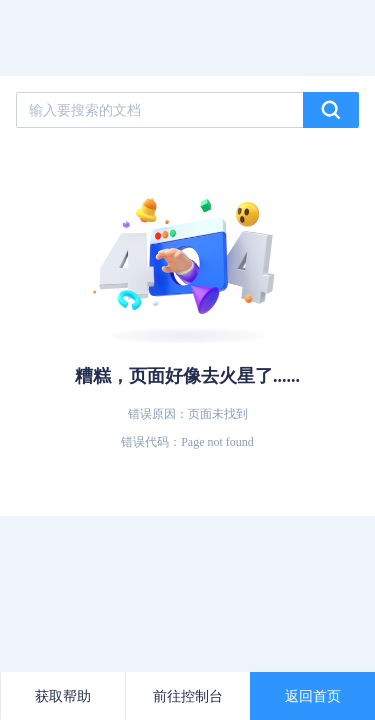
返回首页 (313, 696)
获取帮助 (63, 696)
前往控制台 (188, 696)
